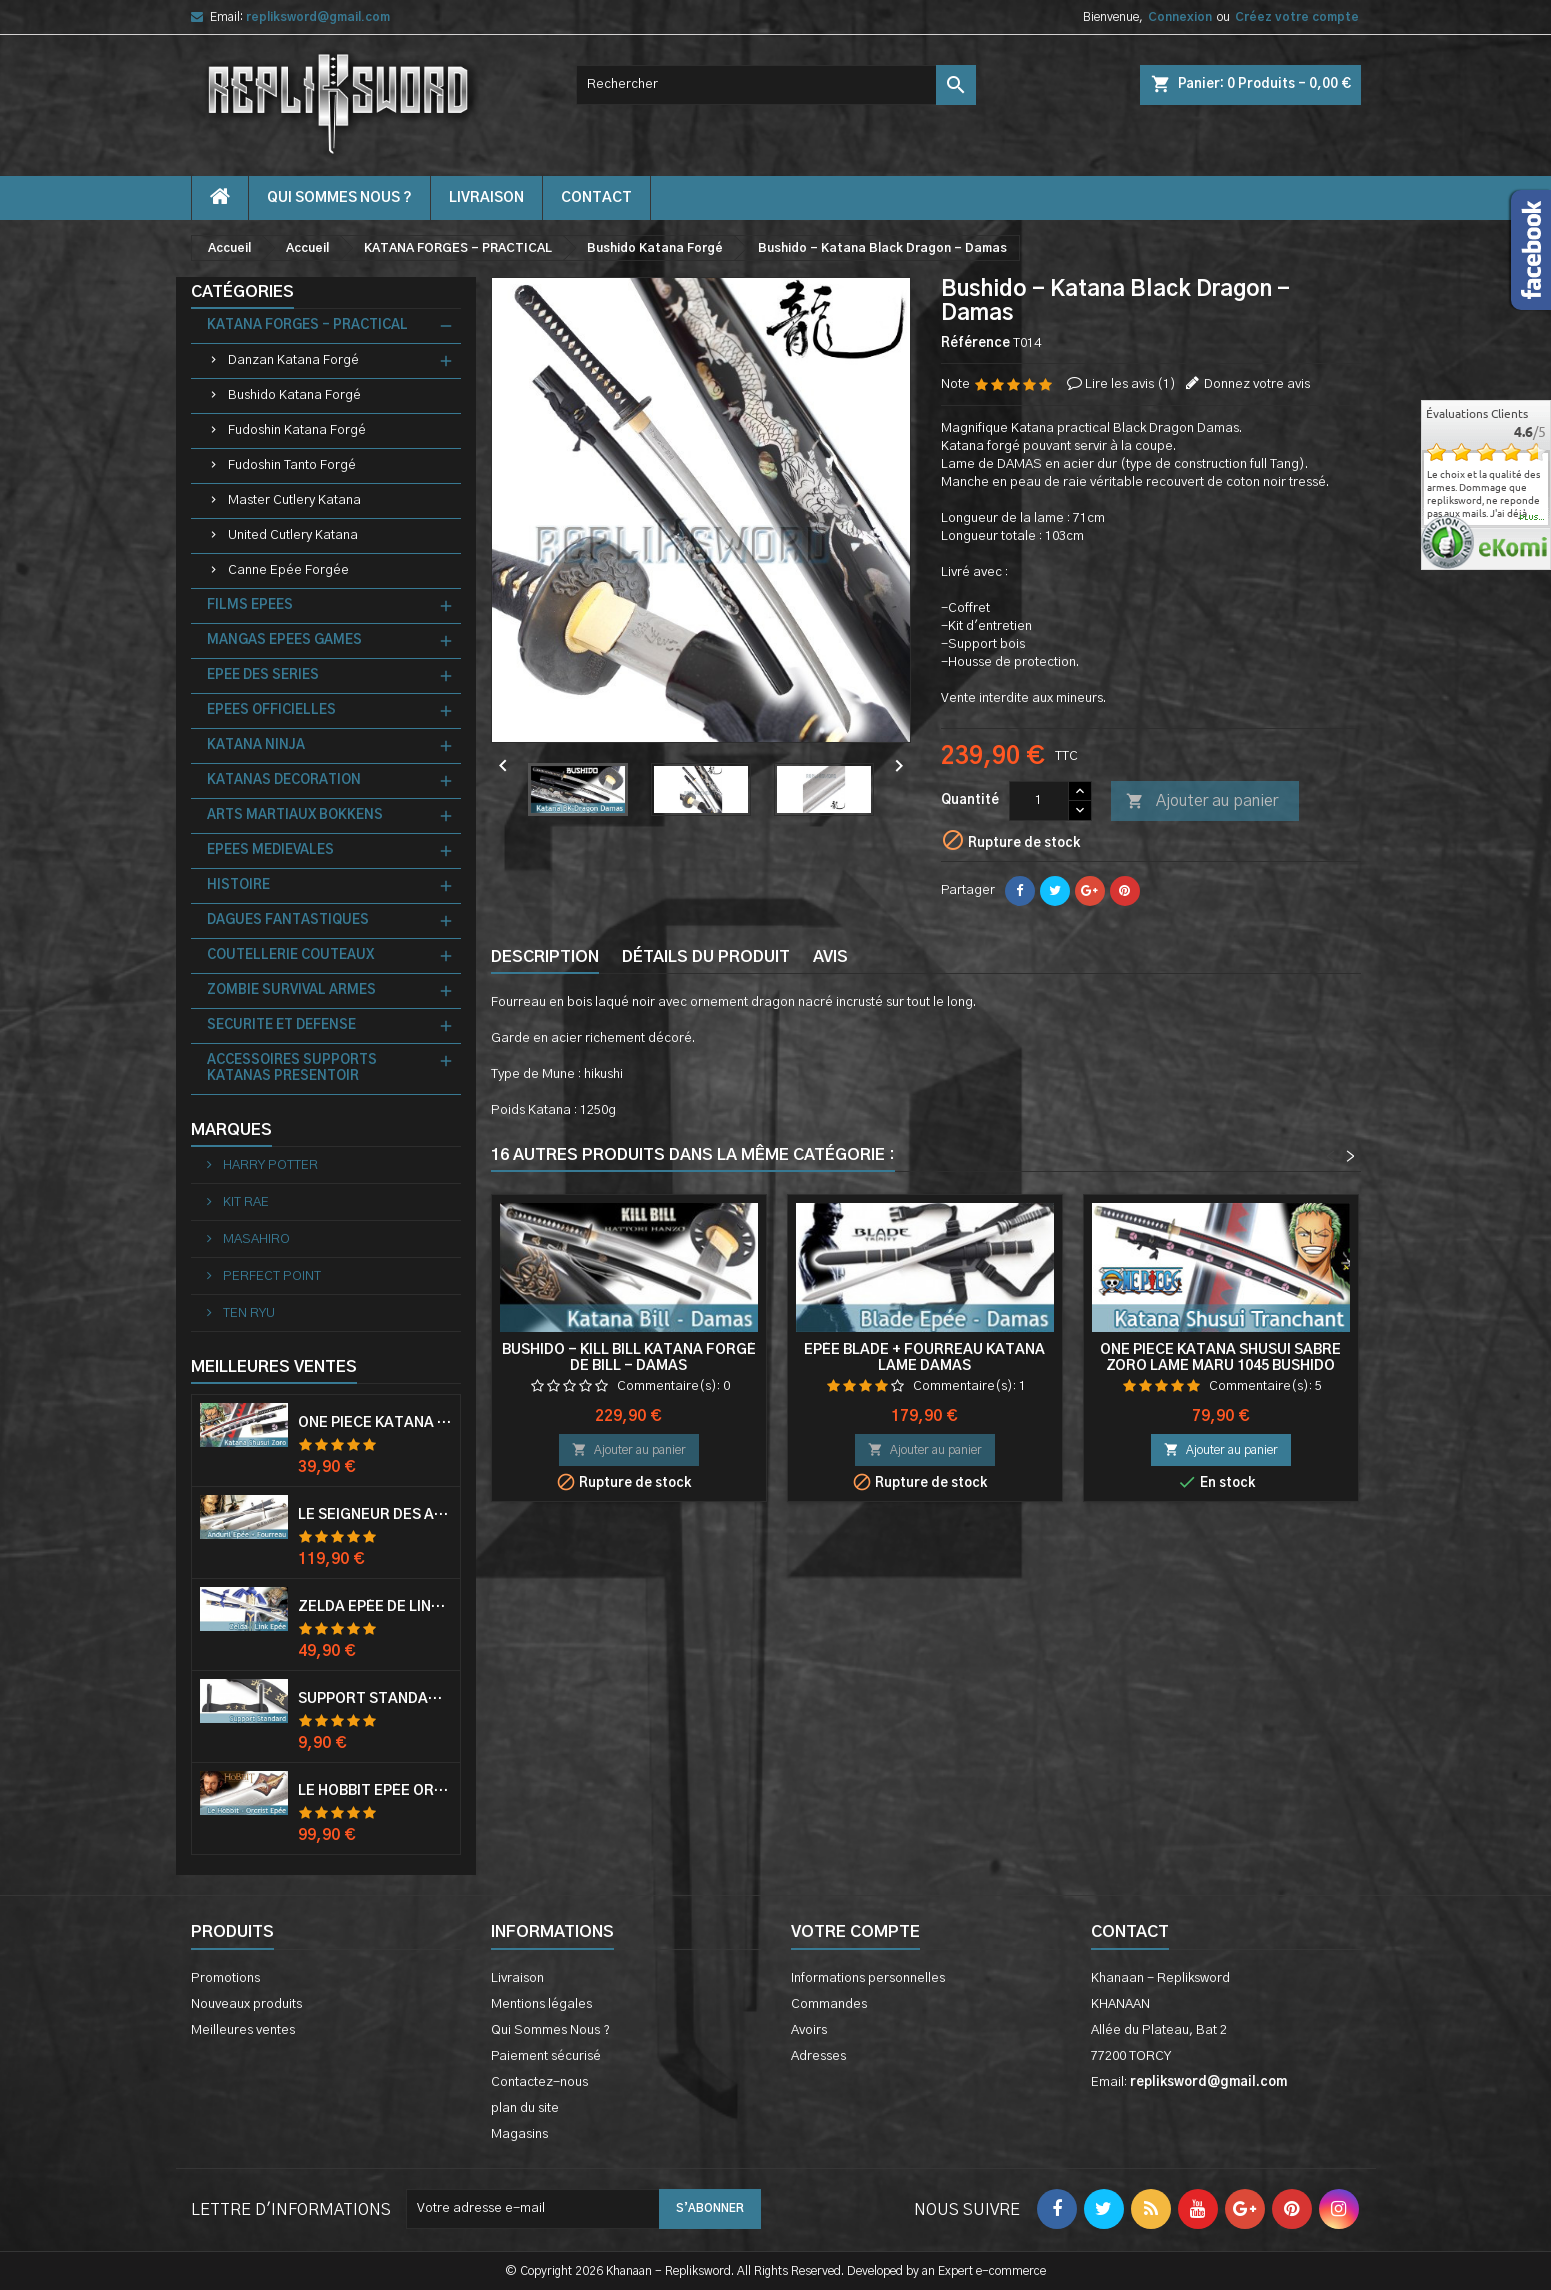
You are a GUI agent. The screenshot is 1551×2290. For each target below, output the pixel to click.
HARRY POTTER (269, 1165)
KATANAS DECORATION (284, 780)
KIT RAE (244, 1202)
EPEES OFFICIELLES (271, 710)
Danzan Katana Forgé (293, 360)
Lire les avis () (1130, 384)
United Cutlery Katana (293, 535)
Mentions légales (541, 2004)
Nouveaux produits (246, 2004)
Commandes (829, 2004)
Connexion (1180, 17)
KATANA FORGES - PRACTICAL (307, 325)
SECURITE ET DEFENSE (281, 1025)
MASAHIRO (255, 1239)
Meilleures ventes (243, 2030)
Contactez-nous (539, 2082)
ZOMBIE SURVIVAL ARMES (291, 990)
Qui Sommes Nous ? (339, 198)
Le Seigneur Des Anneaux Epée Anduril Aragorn (375, 1515)
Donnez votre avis (1257, 384)
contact (596, 198)
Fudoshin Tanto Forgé (292, 465)
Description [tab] (545, 957)
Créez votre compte (1297, 17)
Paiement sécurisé (546, 2056)
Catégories (242, 292)
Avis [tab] (830, 957)
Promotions (225, 1978)
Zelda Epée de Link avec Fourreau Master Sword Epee (375, 1607)
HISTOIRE (238, 885)
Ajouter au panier (1202, 802)
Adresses (818, 2056)
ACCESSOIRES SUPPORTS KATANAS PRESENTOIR (292, 1068)
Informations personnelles (868, 1978)
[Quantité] (1039, 801)
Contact (1130, 1932)
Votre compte (855, 1932)
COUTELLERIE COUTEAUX (290, 955)
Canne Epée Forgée (288, 570)
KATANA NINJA (256, 745)
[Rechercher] (776, 85)
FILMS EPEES (250, 605)
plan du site (525, 2108)
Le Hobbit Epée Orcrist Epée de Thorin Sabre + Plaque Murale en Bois (375, 1791)
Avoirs (809, 2030)
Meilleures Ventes (274, 1367)
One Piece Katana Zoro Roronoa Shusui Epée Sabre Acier (375, 1423)
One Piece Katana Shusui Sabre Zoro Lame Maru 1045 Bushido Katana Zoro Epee (1220, 1366)
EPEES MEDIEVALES (270, 850)
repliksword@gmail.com (318, 17)
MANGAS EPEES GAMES (284, 640)
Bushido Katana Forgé (294, 395)
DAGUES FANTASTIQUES (288, 920)
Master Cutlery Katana (294, 500)
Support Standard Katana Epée (375, 1699)
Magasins (519, 2134)
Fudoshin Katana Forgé (297, 430)
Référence (975, 343)
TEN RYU (247, 1313)
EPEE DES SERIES (263, 675)
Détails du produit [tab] (706, 957)
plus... (1532, 518)
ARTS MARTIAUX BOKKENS (295, 815)
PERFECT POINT (270, 1276)
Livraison (486, 198)
